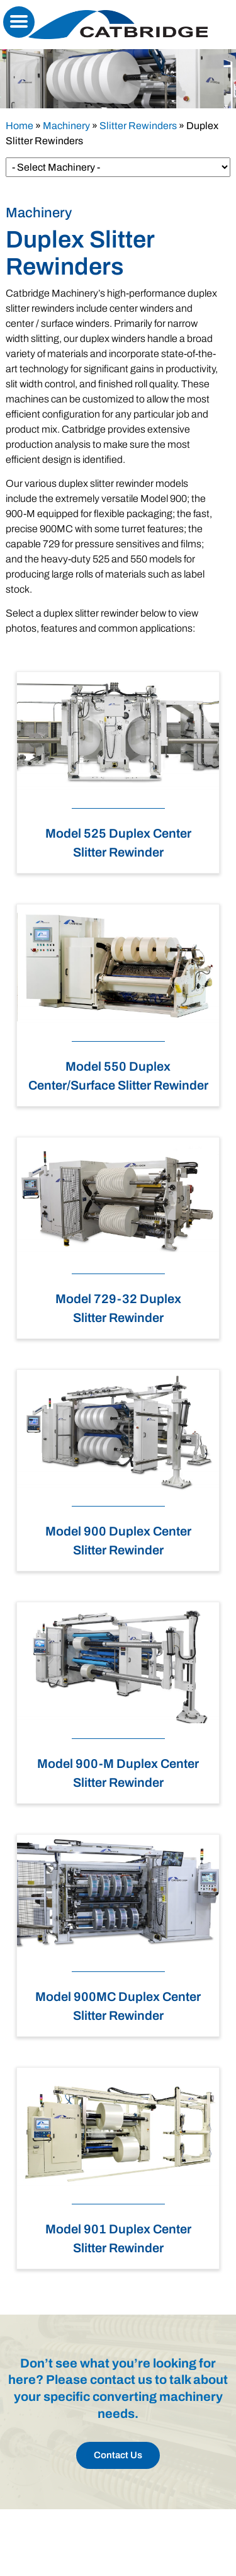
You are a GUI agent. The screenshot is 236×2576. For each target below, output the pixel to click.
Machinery (66, 125)
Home (19, 125)
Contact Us (118, 2455)
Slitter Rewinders (138, 125)
